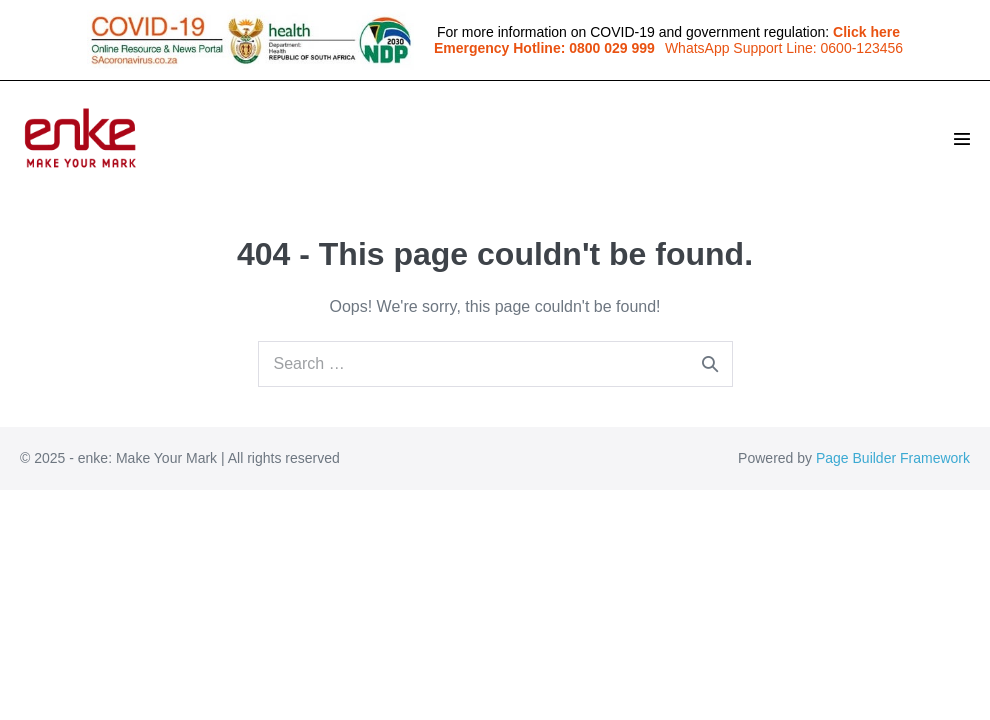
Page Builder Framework (893, 458)
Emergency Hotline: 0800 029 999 (544, 48)
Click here (866, 32)
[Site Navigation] (962, 139)
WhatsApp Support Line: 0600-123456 (784, 48)
